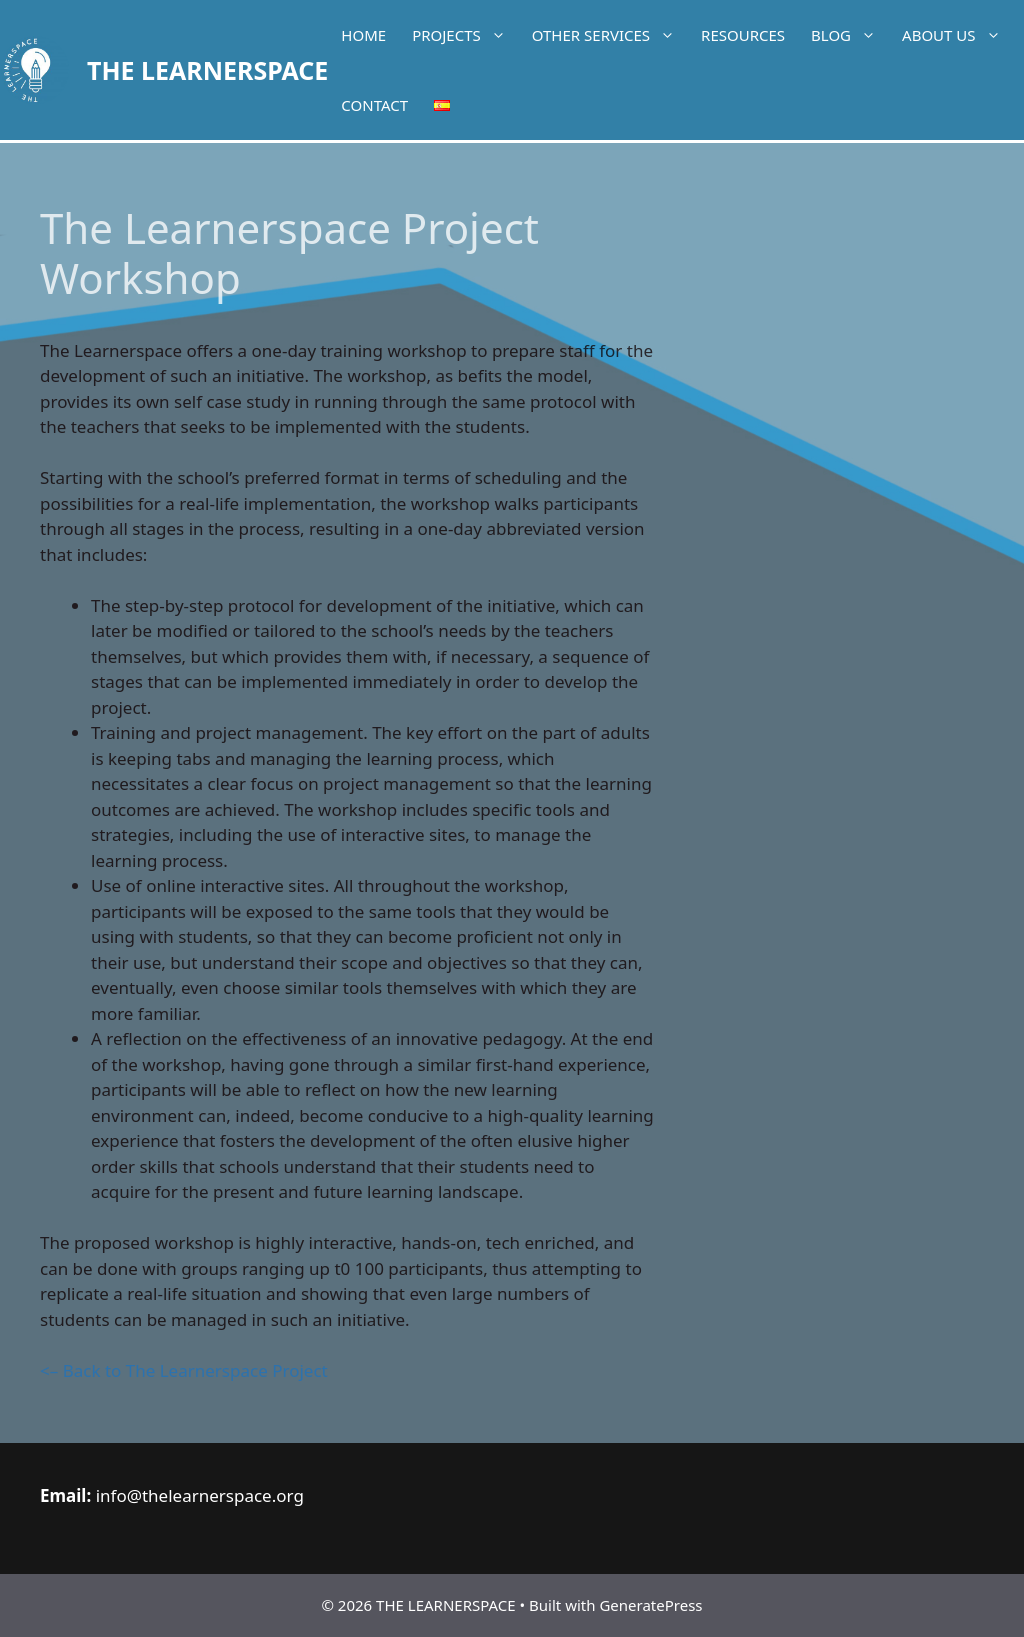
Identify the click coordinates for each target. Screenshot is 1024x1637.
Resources (743, 35)
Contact (374, 105)
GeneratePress (650, 1605)
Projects (465, 35)
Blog (850, 35)
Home (363, 35)
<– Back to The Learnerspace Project (186, 1370)
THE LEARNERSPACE (207, 70)
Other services (610, 35)
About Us (957, 35)
